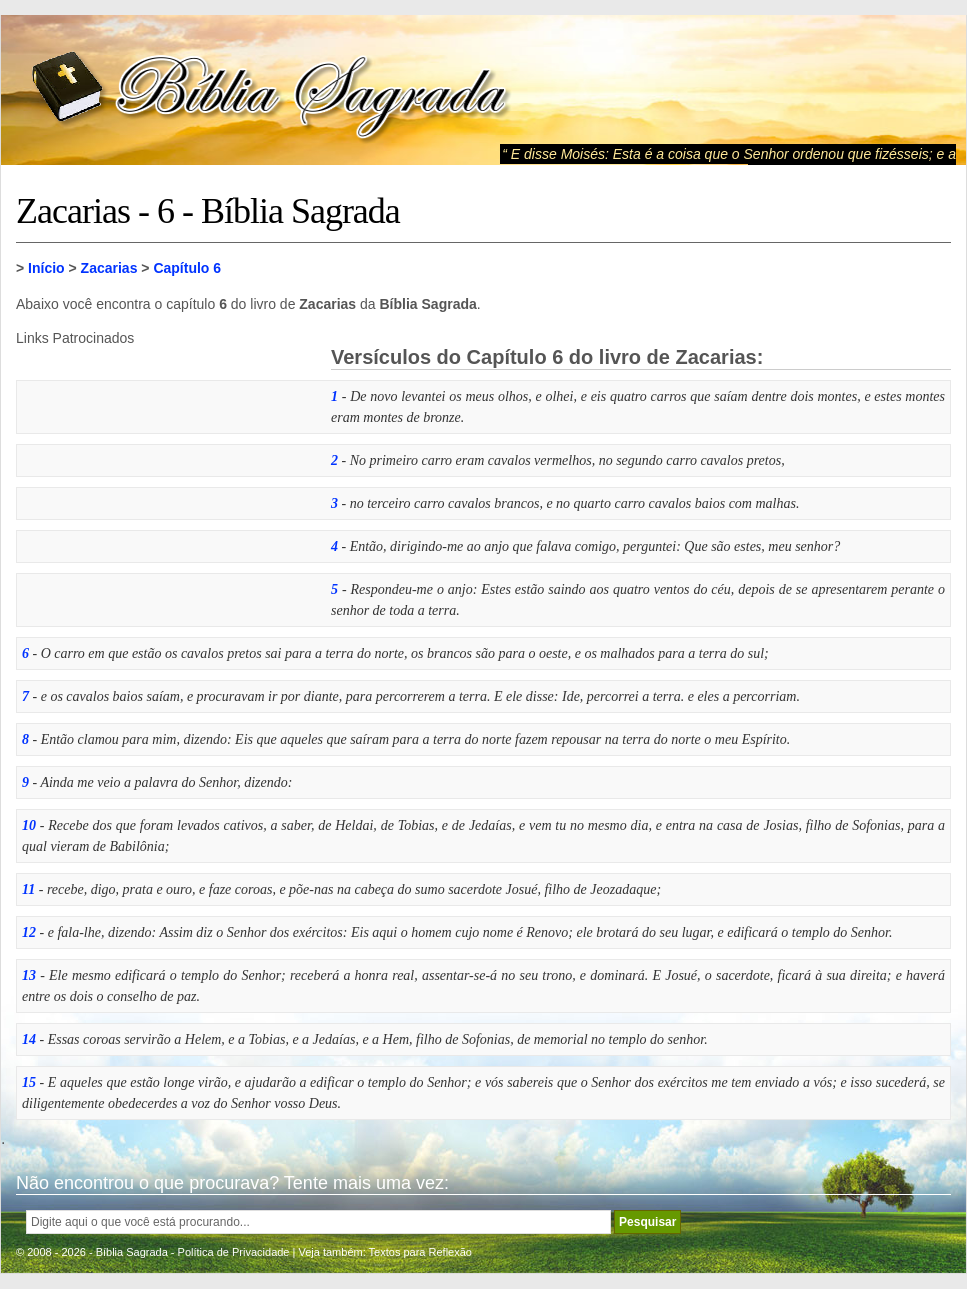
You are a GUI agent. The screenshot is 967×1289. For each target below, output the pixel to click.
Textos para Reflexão (420, 1252)
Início (46, 268)
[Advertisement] (166, 471)
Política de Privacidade (234, 1252)
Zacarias (109, 268)
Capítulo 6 (187, 268)
